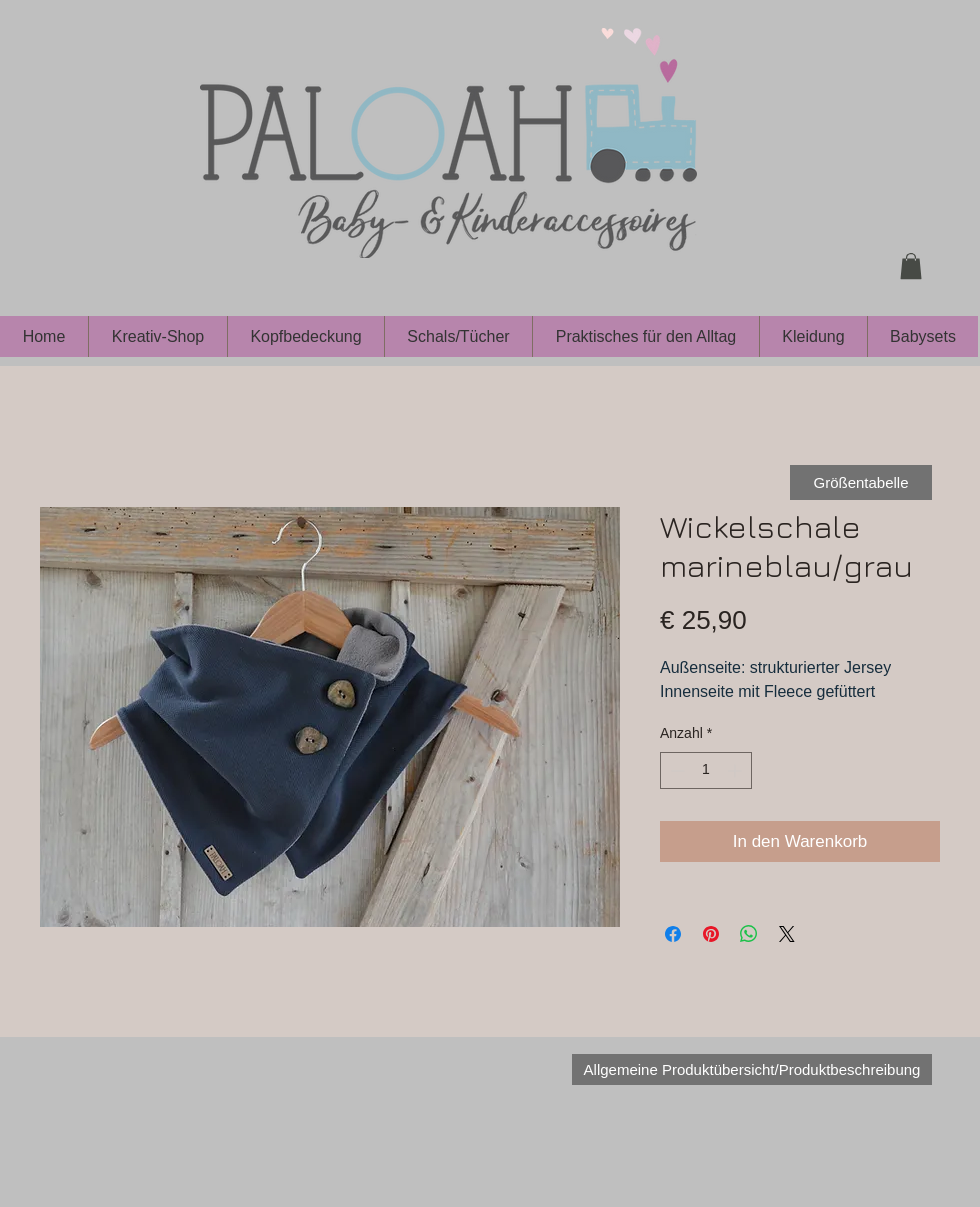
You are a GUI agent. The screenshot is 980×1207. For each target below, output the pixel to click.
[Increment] (736, 770)
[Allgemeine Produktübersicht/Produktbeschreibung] (752, 1069)
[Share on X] (787, 934)
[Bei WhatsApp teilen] (749, 934)
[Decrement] (675, 770)
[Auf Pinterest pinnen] (711, 934)
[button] (911, 266)
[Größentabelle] (861, 482)
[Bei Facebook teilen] (673, 934)
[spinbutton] (706, 770)
